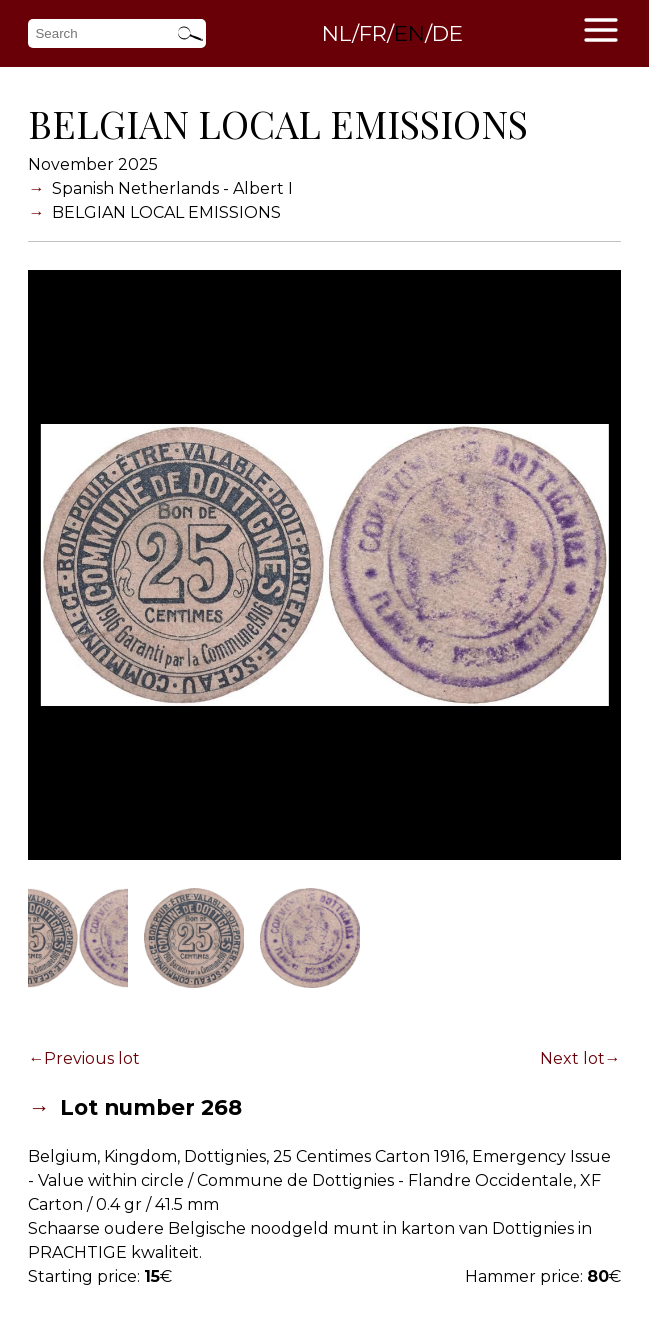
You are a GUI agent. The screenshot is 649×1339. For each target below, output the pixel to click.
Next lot (572, 1058)
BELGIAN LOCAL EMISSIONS (166, 212)
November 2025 (93, 164)
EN (409, 33)
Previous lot (92, 1058)
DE (447, 33)
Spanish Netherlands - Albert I (172, 188)
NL (337, 33)
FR (373, 33)
